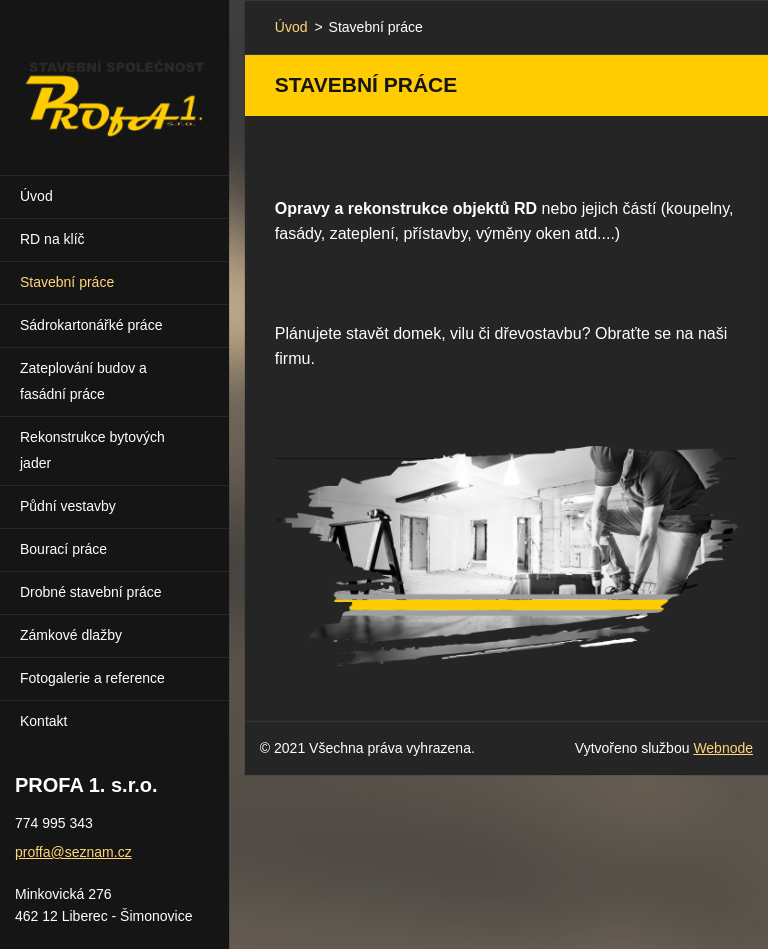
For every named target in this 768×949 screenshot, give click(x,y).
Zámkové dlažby (71, 635)
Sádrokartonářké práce (91, 325)
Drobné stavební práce (91, 592)
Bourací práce (63, 549)
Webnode (723, 748)
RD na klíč (52, 239)
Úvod (36, 196)
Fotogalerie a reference (92, 678)
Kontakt (43, 721)
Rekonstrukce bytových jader (92, 450)
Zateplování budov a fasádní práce (83, 381)
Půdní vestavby (68, 506)
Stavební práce (67, 282)
